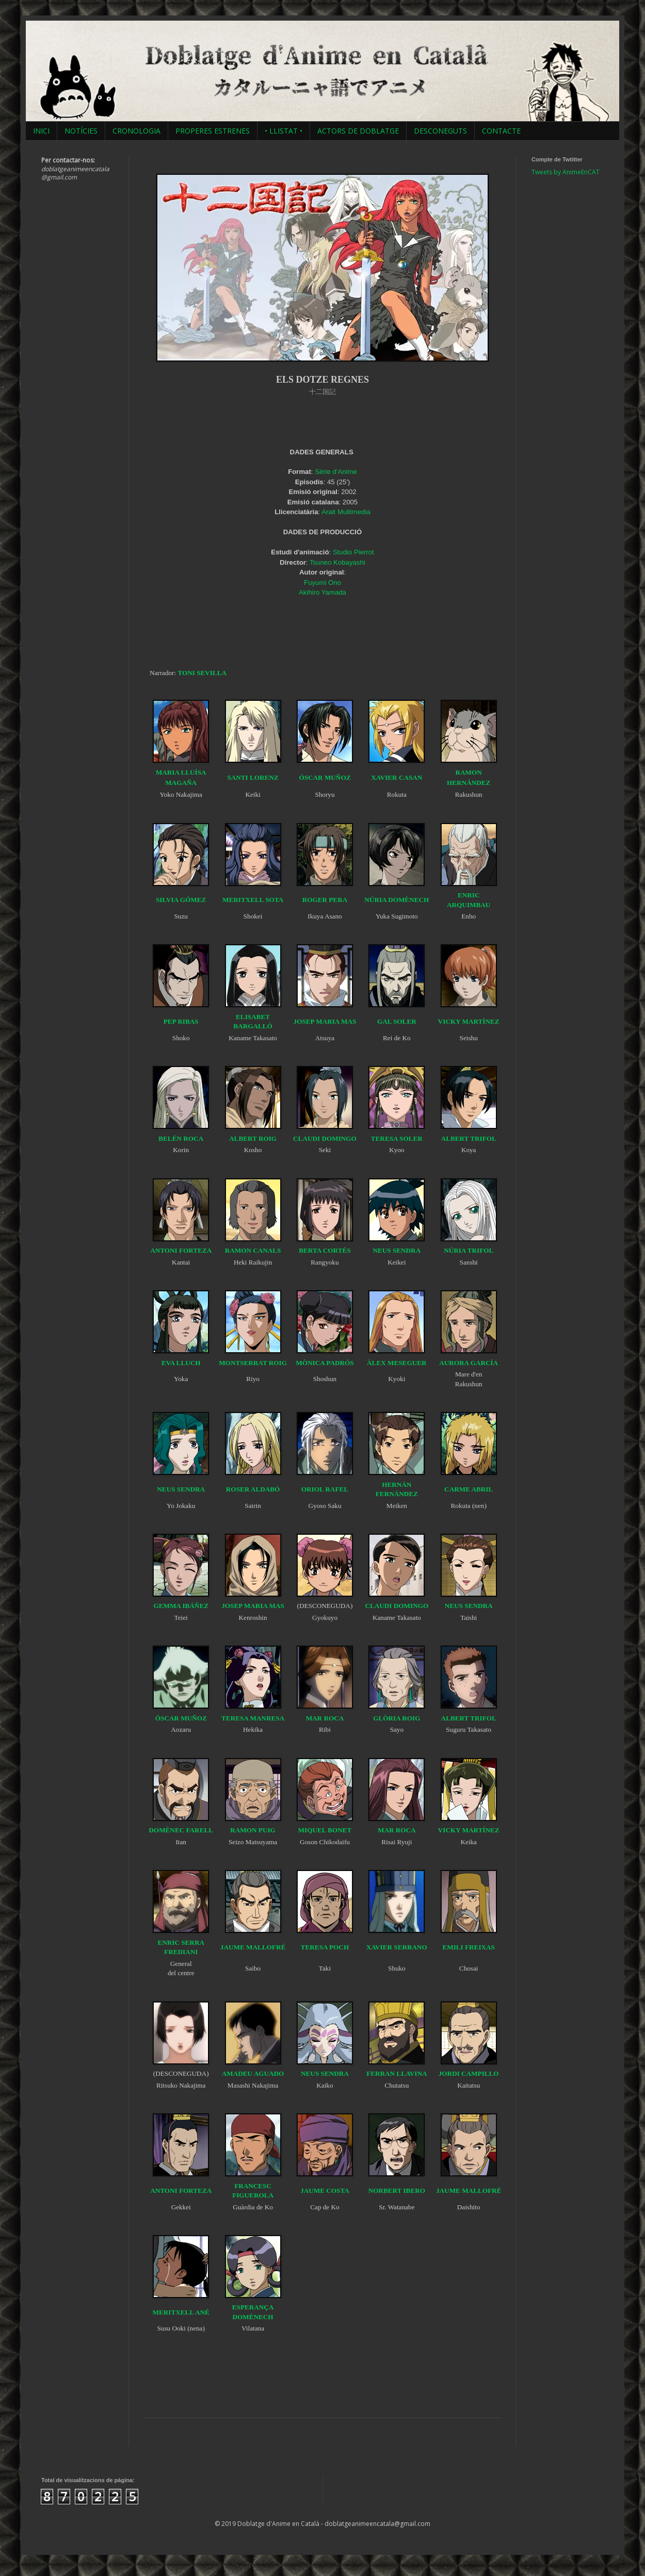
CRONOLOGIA (136, 131)
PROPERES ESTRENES (212, 131)
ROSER (237, 1489)
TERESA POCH (325, 1947)
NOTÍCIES (81, 131)
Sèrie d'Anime (336, 471)
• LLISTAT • (283, 131)
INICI (41, 131)
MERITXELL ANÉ (181, 2312)
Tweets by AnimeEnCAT (565, 172)
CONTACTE (501, 131)
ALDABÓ (265, 1489)
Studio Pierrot (353, 552)
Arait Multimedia (345, 512)
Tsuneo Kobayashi (337, 562)
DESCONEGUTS (440, 131)
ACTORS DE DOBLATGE (358, 131)
